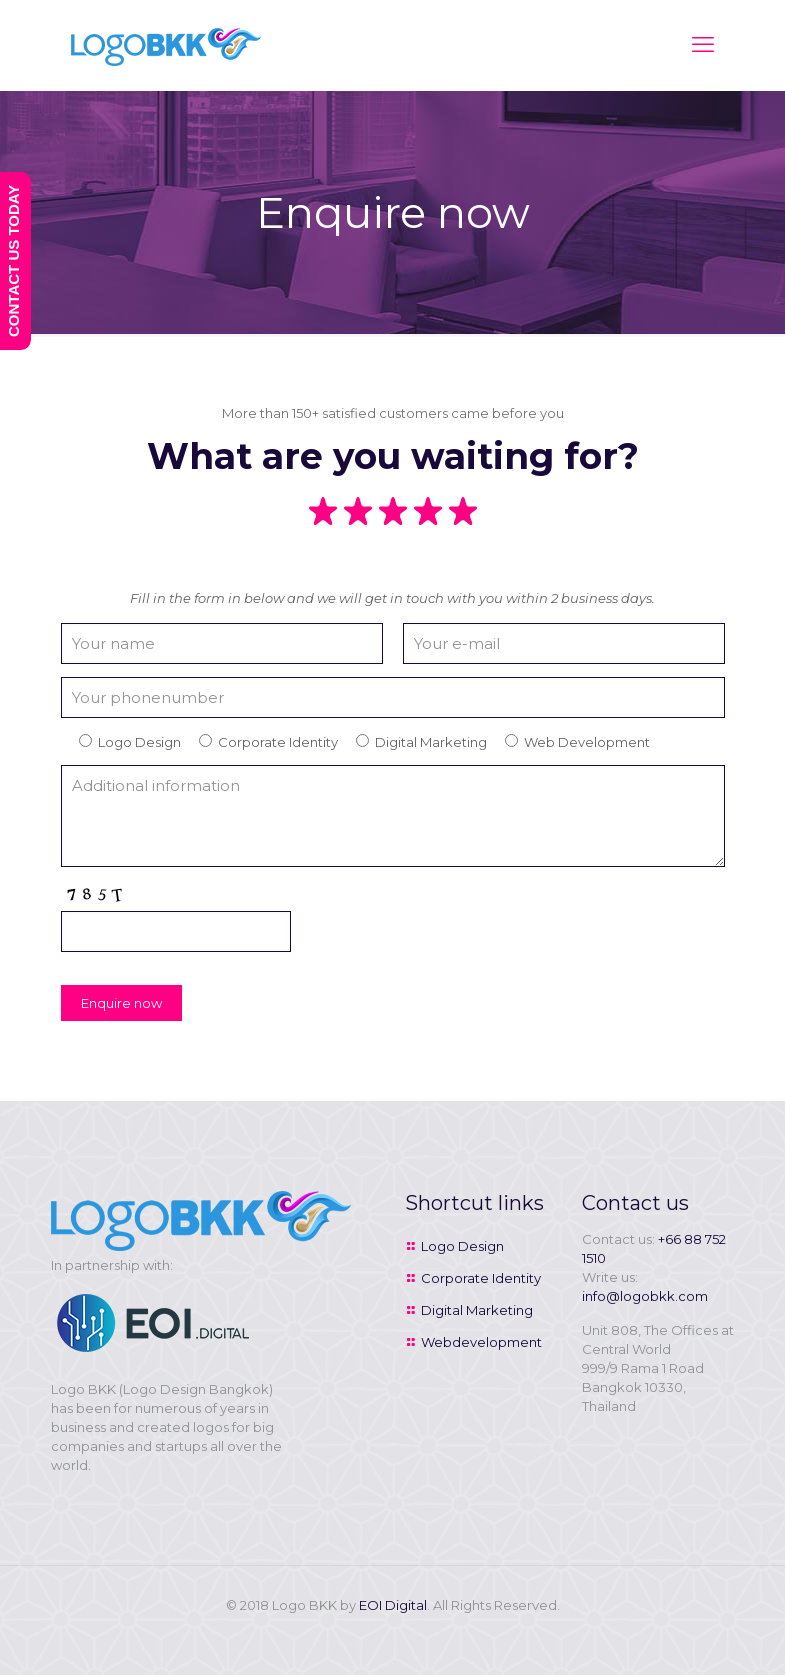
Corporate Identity (481, 1278)
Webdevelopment (481, 1342)
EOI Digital (393, 1605)
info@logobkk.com (645, 1296)
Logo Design (462, 1246)
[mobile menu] (703, 45)
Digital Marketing (477, 1310)
